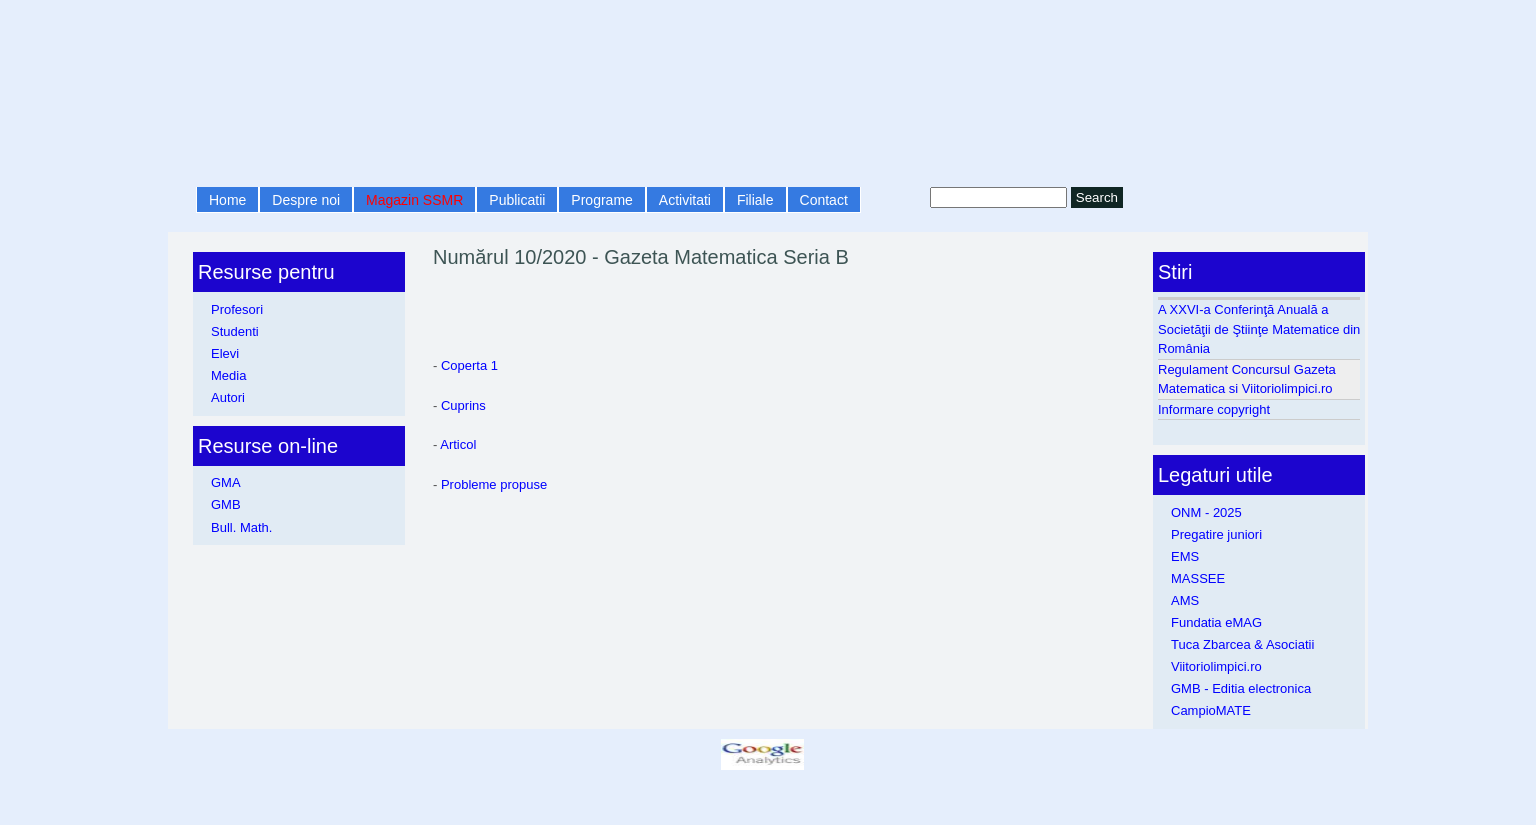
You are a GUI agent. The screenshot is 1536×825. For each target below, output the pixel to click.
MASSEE (1198, 578)
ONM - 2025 (1206, 512)
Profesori (237, 309)
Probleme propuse (494, 484)
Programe (601, 200)
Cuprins (463, 405)
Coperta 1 (469, 365)
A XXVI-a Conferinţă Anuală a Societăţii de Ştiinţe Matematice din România (1259, 329)
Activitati (685, 200)
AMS (1185, 600)
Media (228, 375)
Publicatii (517, 200)
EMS (1185, 556)
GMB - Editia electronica (1241, 688)
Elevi (225, 353)
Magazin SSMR (414, 200)
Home (227, 200)
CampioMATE (1211, 710)
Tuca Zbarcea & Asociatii (1242, 644)
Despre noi (306, 200)
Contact (824, 200)
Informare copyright (1214, 409)
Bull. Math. (241, 527)
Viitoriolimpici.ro (1216, 666)
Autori (228, 397)
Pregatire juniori (1216, 534)
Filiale (755, 200)
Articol (458, 444)
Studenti (235, 331)
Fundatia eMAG (1216, 622)
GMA (226, 482)
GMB (226, 504)
